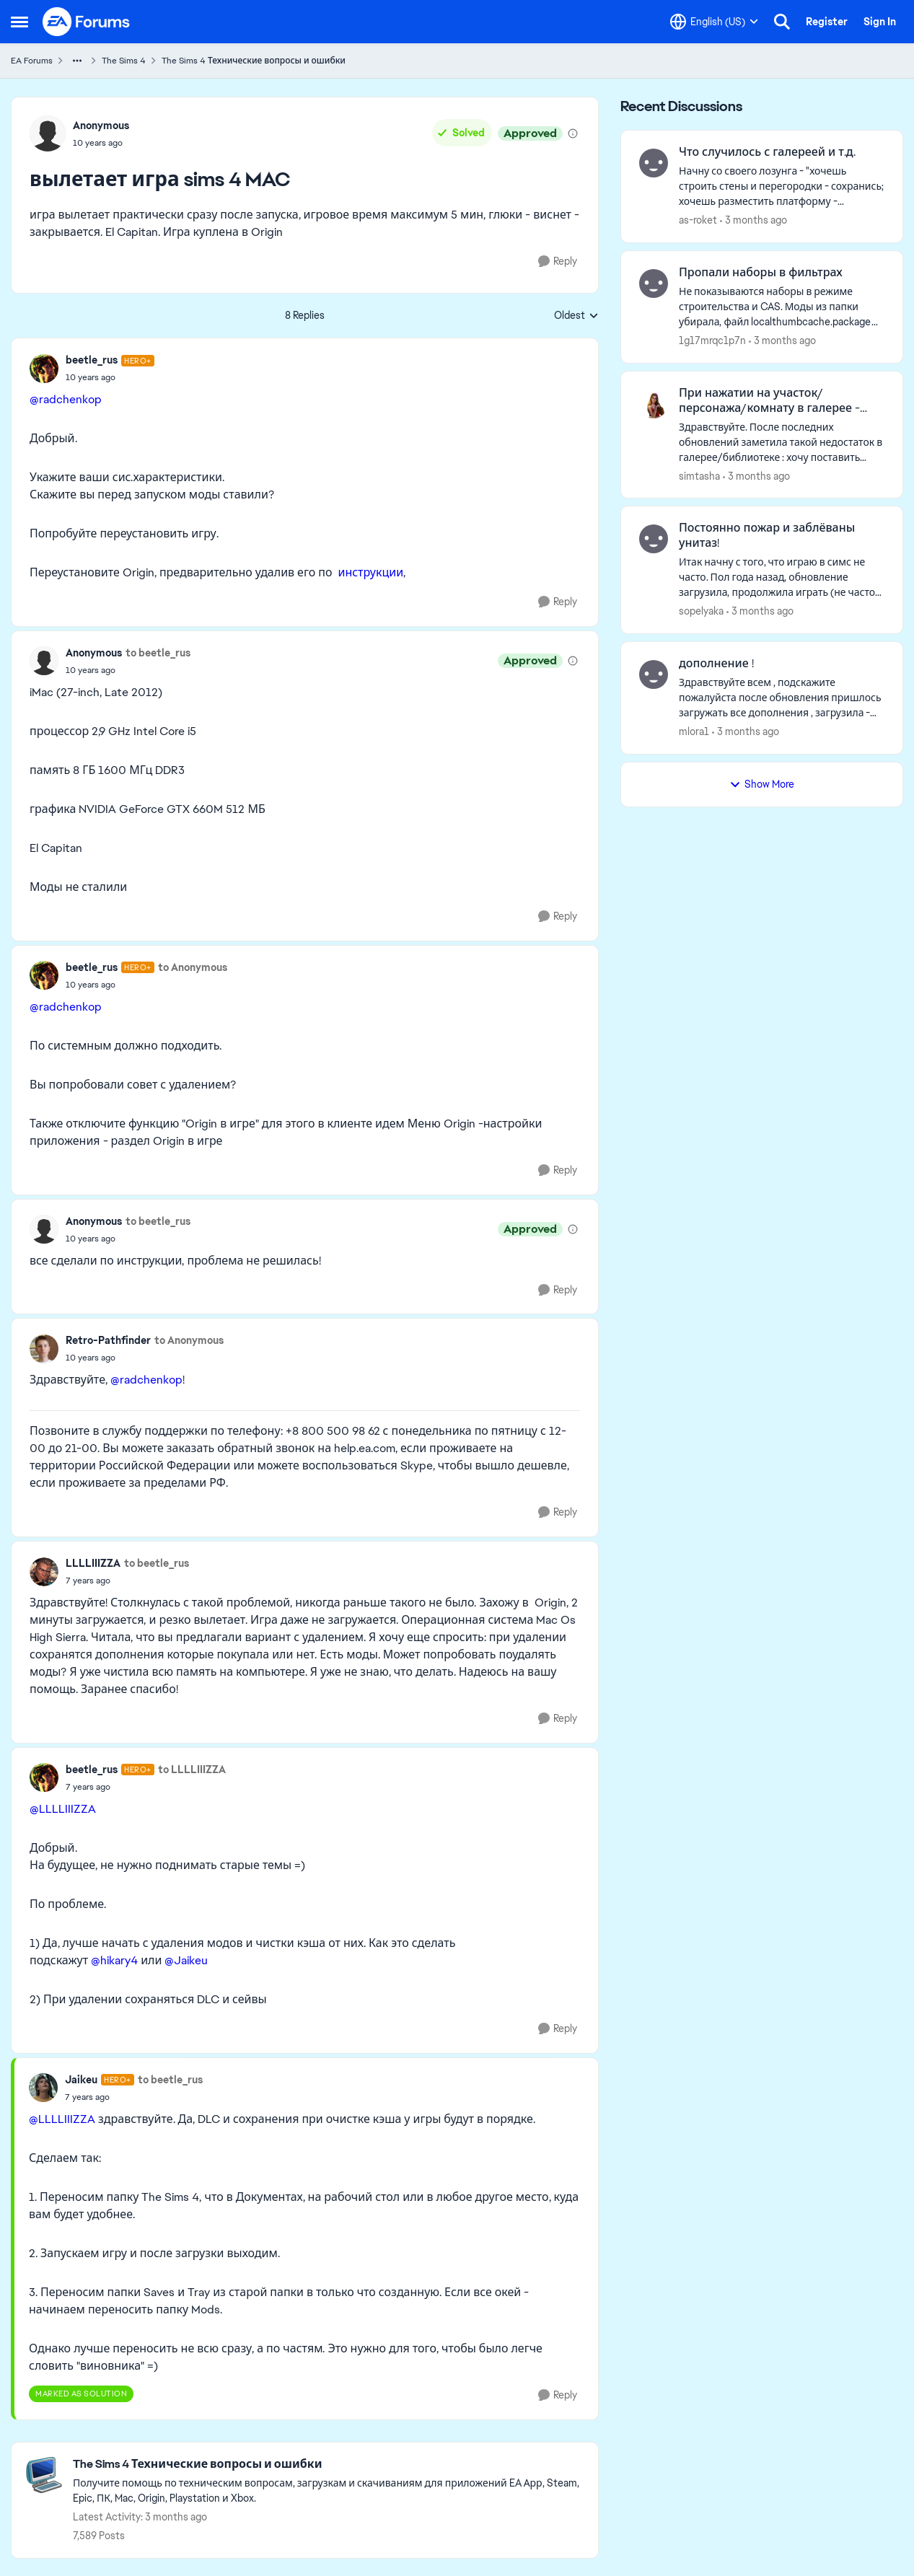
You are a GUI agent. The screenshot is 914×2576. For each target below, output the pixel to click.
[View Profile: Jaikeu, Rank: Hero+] (43, 2087)
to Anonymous (192, 967)
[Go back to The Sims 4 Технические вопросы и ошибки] (328, 2464)
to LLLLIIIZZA (192, 1769)
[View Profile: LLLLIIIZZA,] (44, 1571)
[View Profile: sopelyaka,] (653, 538)
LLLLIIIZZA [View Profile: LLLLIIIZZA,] (93, 1563)
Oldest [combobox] (576, 316)
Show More (761, 784)
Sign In (880, 21)
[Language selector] (714, 21)
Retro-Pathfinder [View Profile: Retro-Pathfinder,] (108, 1340)
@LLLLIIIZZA (63, 1808)
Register (827, 21)
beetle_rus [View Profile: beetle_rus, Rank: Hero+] (92, 359)
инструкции (370, 572)
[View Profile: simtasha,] (653, 404)
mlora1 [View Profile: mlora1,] (694, 731)
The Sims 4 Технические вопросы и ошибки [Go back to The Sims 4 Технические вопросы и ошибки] (254, 60)
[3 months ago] (753, 220)
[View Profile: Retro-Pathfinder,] (44, 1349)
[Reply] (557, 261)
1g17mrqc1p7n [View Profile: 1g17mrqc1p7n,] (712, 340)
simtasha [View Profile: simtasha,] (699, 475)
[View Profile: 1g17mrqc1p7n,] (653, 283)
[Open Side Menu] (19, 21)
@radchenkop (66, 399)
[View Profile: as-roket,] (653, 163)
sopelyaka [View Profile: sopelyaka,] (701, 611)
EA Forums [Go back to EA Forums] (32, 60)
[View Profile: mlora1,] (653, 674)
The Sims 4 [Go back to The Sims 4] (124, 60)
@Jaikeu (186, 1960)
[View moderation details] (573, 133)
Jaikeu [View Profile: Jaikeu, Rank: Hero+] (81, 2079)
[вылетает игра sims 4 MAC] (110, 377)
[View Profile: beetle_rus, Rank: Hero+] (44, 368)
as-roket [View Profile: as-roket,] (698, 220)
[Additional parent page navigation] (77, 60)
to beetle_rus (158, 652)
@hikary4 (114, 1960)
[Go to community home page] (87, 21)
